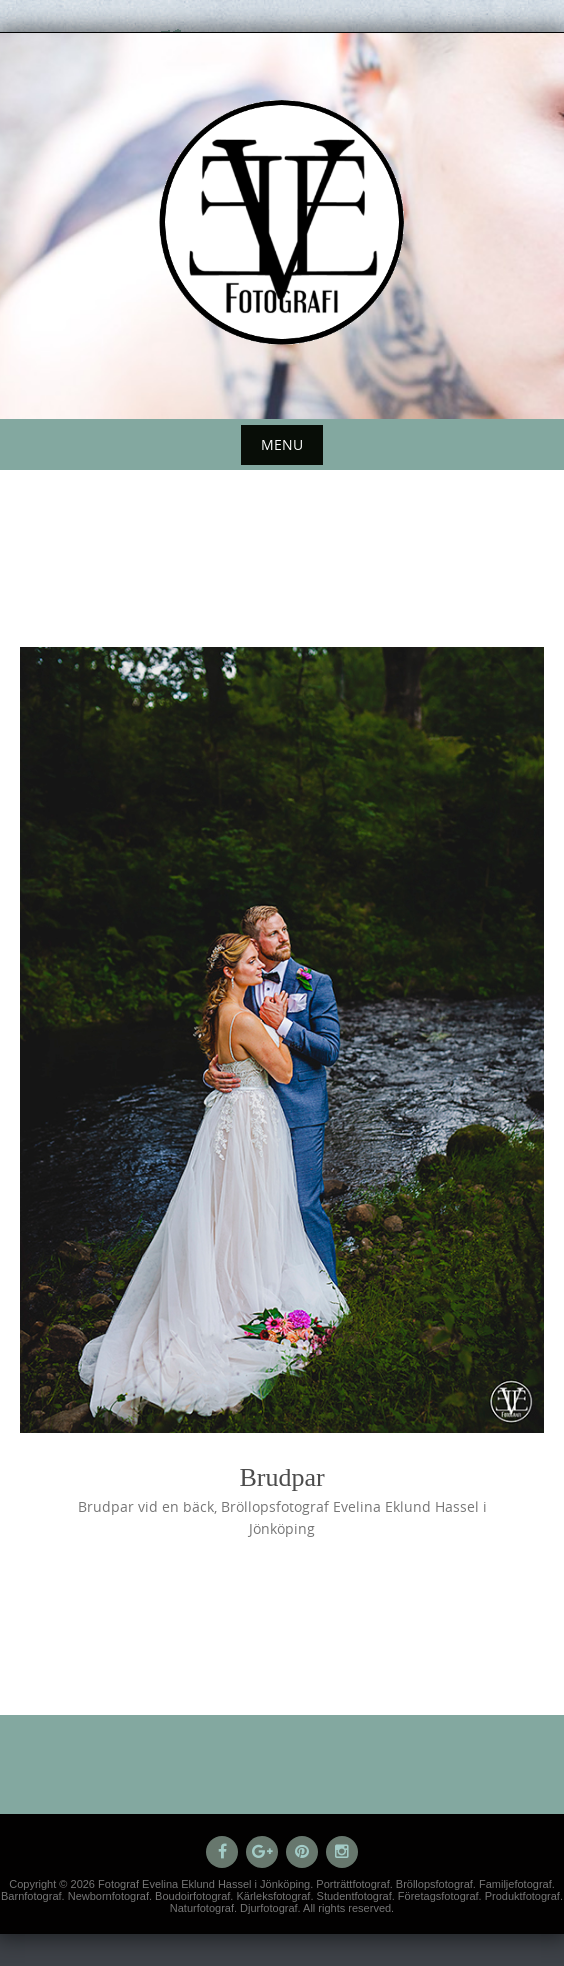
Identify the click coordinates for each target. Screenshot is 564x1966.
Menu (282, 444)
